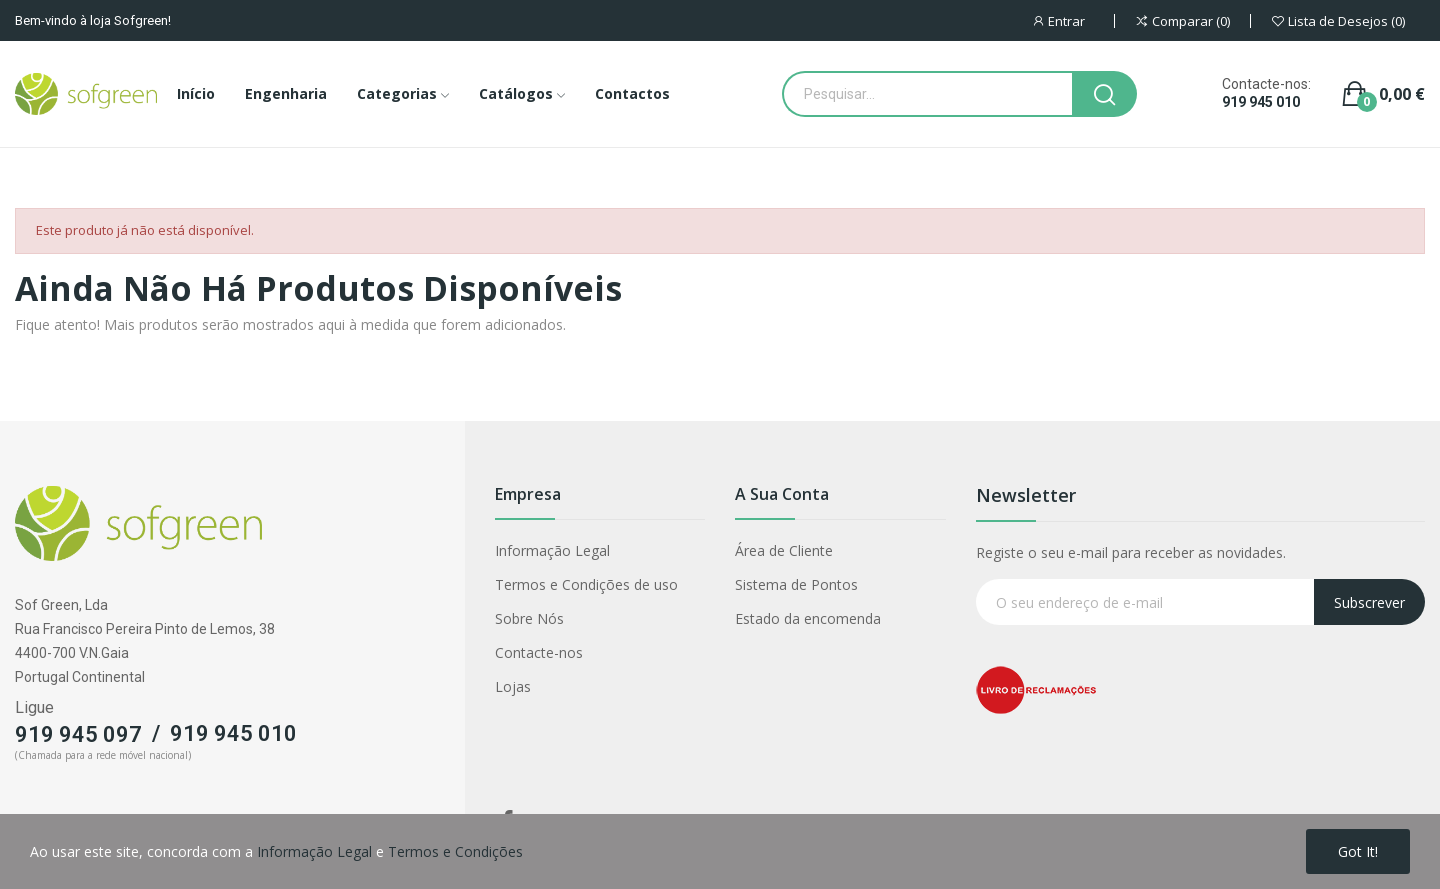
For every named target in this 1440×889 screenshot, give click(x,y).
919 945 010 (1261, 102)
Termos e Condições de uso (586, 584)
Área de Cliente (784, 550)
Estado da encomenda (808, 618)
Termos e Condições (455, 851)
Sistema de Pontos (796, 584)
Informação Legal (552, 550)
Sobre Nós (529, 618)
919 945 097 (78, 734)
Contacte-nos (539, 652)
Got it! (1358, 851)
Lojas (513, 686)
